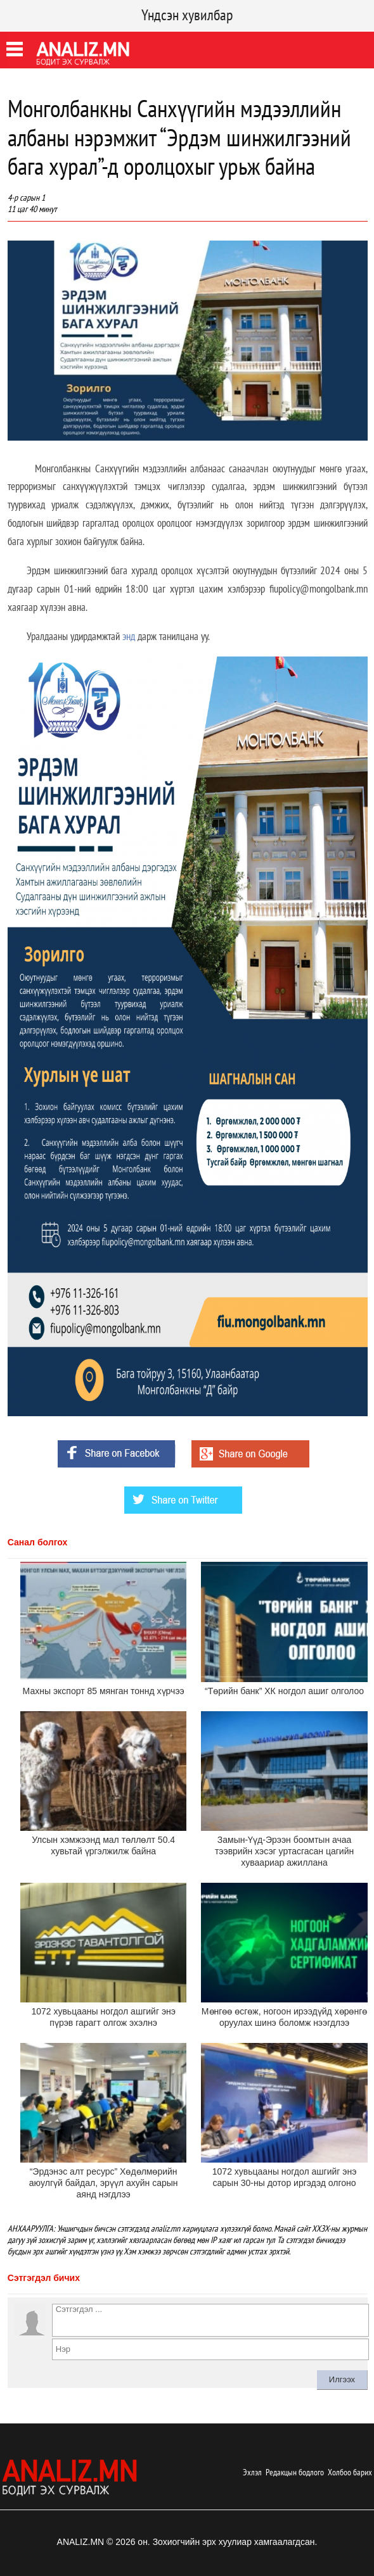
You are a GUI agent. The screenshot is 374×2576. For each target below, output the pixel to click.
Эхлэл (252, 2472)
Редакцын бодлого (295, 2472)
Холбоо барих (350, 2472)
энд (128, 636)
